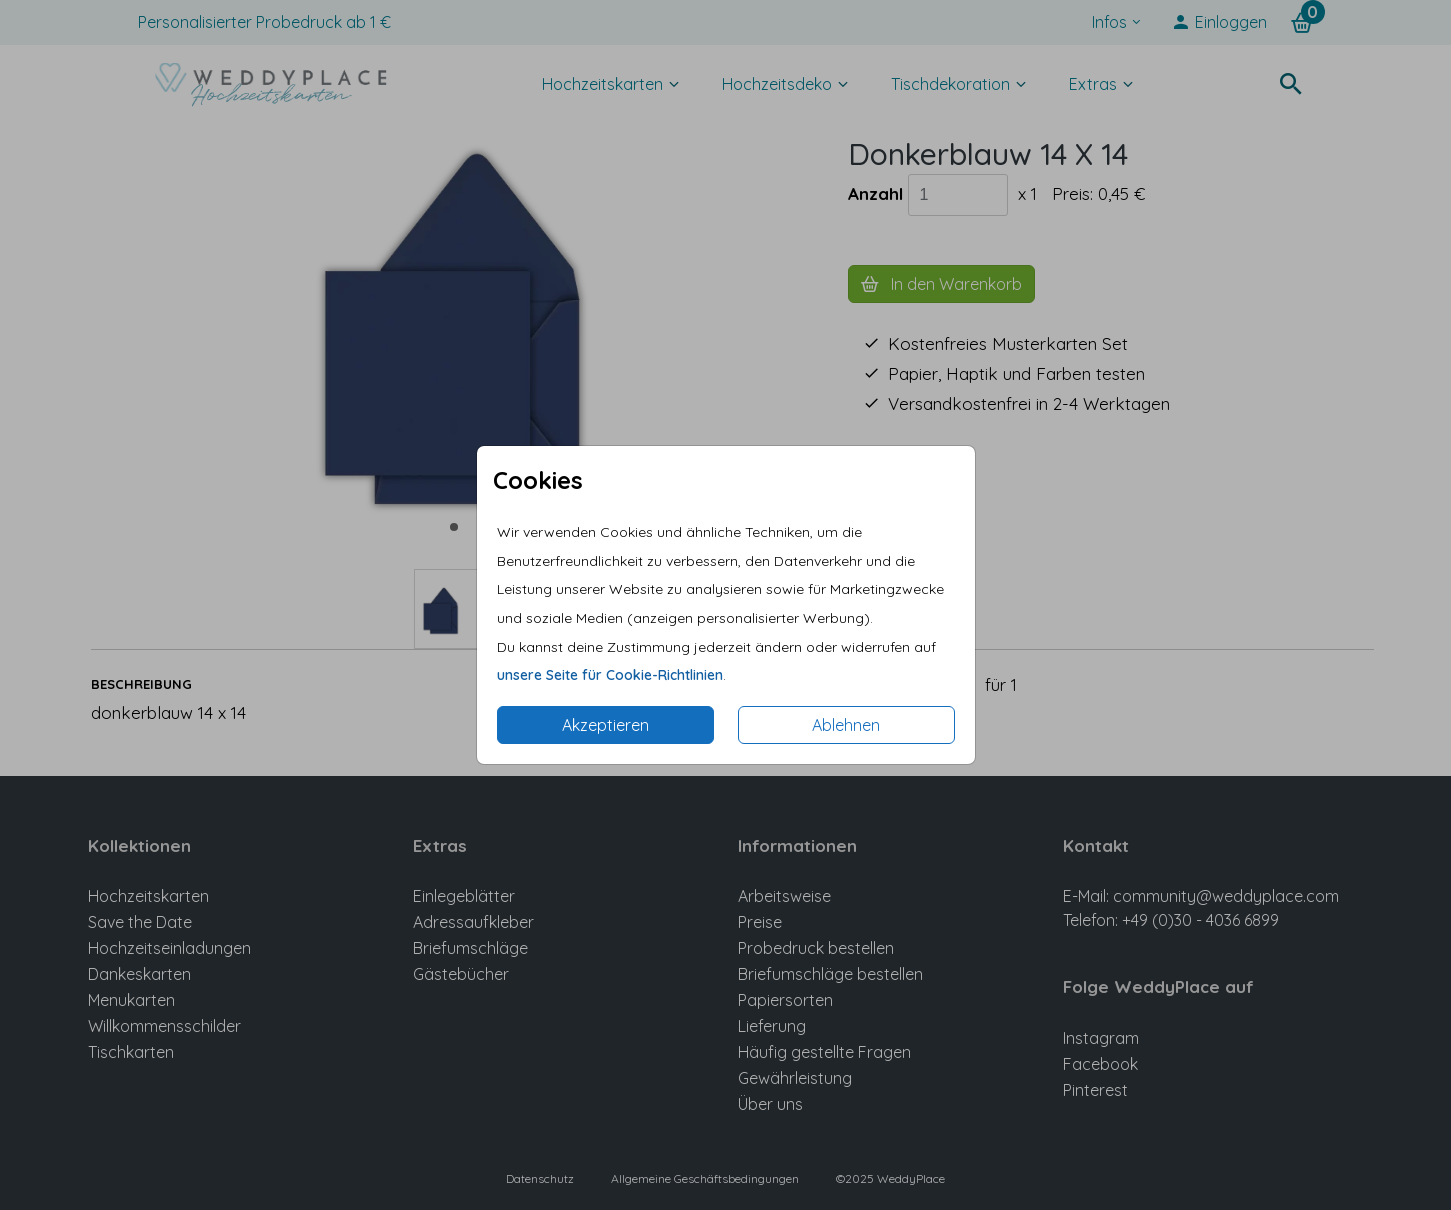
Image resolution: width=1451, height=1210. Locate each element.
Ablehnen (846, 725)
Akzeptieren (605, 725)
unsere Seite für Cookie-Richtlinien (610, 675)
